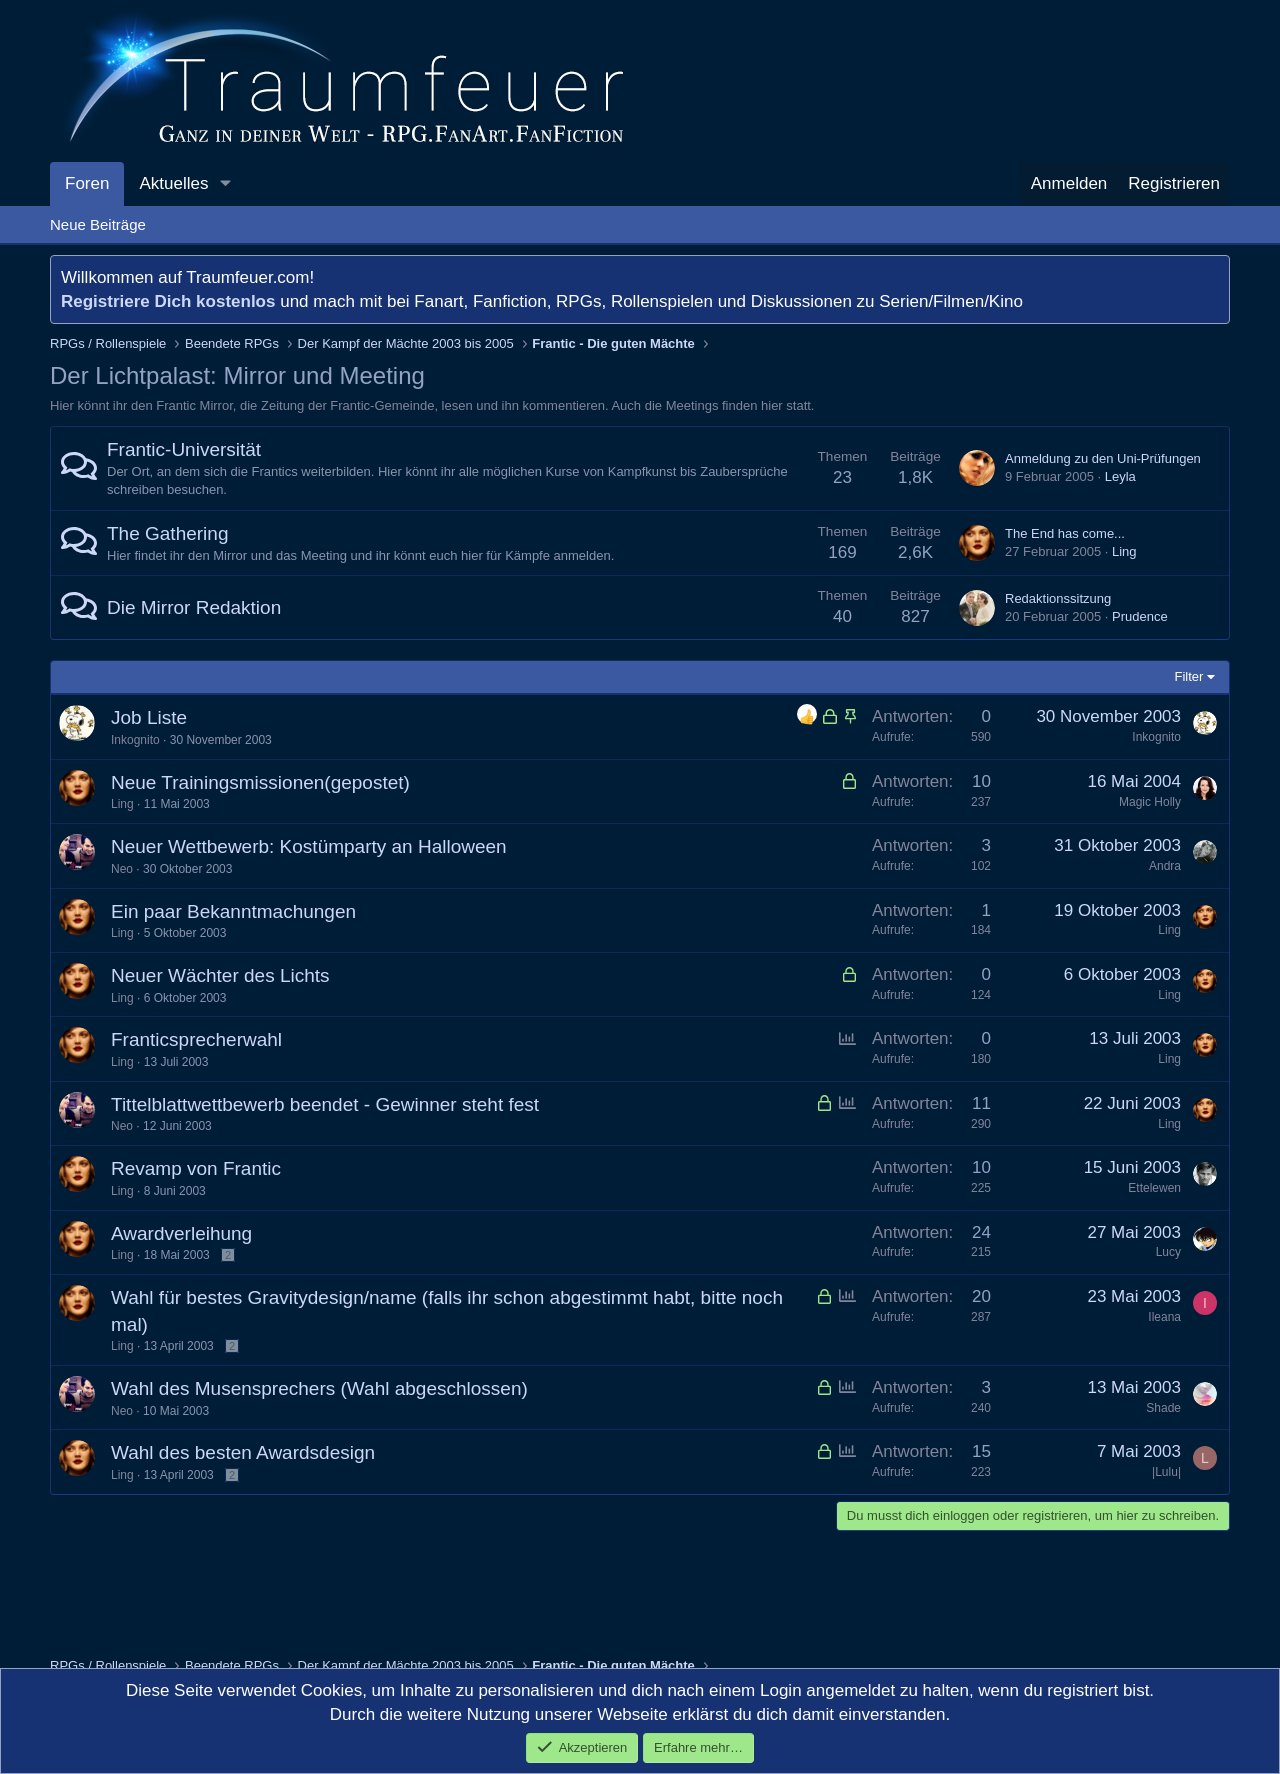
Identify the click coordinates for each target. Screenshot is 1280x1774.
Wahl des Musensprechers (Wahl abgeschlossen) (319, 1388)
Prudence (1140, 616)
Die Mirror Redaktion (194, 607)
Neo (122, 869)
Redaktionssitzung (1058, 598)
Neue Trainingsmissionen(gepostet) (260, 782)
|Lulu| (1166, 1472)
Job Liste (149, 717)
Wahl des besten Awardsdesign (243, 1452)
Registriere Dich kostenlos (168, 301)
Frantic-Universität (184, 449)
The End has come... (1065, 533)
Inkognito (135, 740)
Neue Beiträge (98, 224)
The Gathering (167, 533)
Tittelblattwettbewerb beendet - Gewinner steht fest (325, 1104)
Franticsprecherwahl (196, 1039)
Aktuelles (173, 183)
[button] (225, 184)
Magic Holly (1150, 802)
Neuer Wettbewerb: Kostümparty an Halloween (309, 846)
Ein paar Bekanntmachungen (233, 911)
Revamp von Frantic (196, 1168)
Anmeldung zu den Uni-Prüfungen (1103, 458)
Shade (1163, 1408)
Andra (1165, 866)
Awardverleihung (181, 1233)
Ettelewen (1154, 1188)
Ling (1124, 551)
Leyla (1120, 476)
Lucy (1168, 1252)
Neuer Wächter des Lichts (220, 975)
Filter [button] (1189, 676)
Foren (87, 183)
